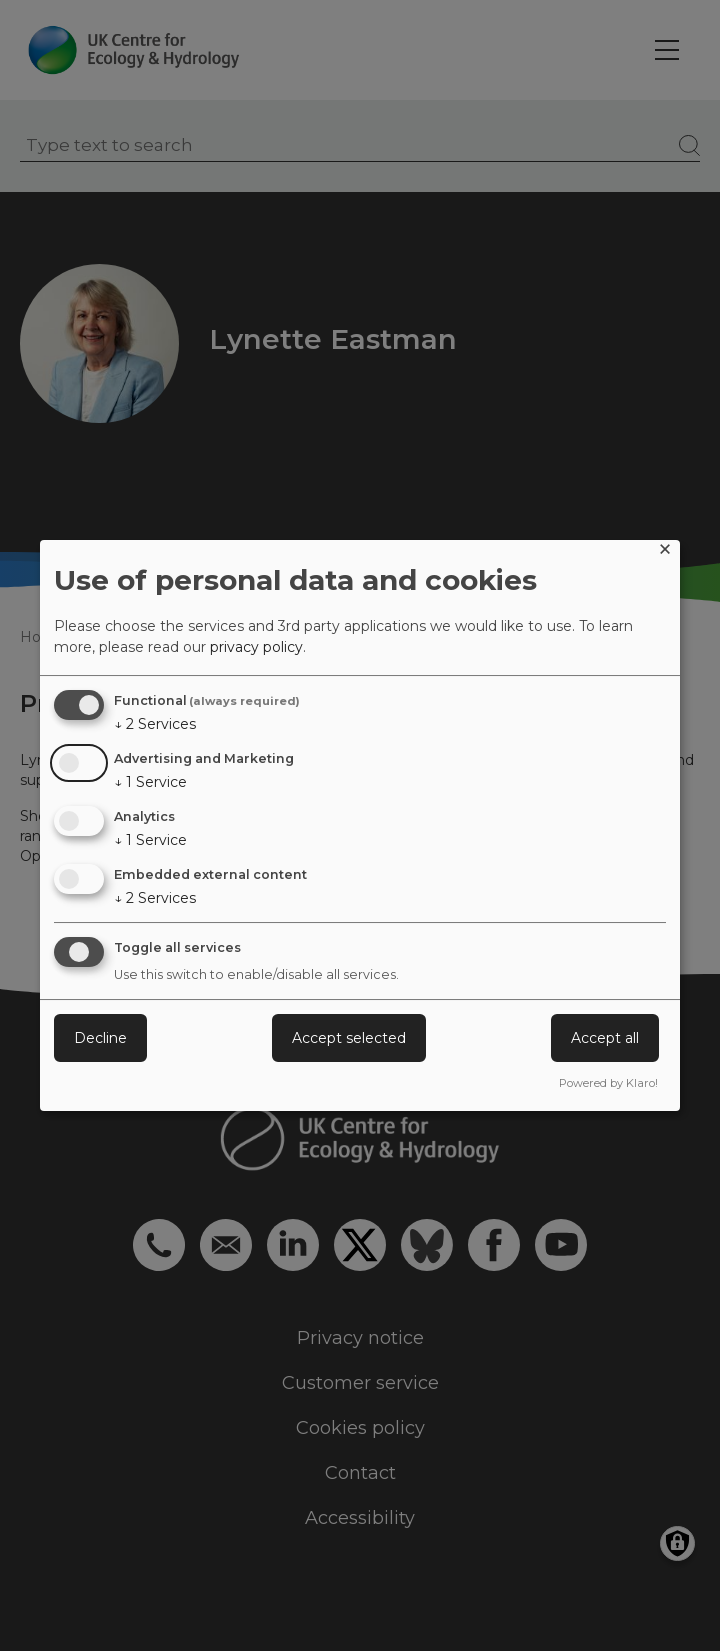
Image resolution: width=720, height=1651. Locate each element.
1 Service (150, 782)
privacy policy (256, 647)
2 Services (155, 724)
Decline (100, 1038)
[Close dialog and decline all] (665, 552)
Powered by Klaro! (608, 1083)
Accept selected (349, 1038)
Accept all (605, 1038)
